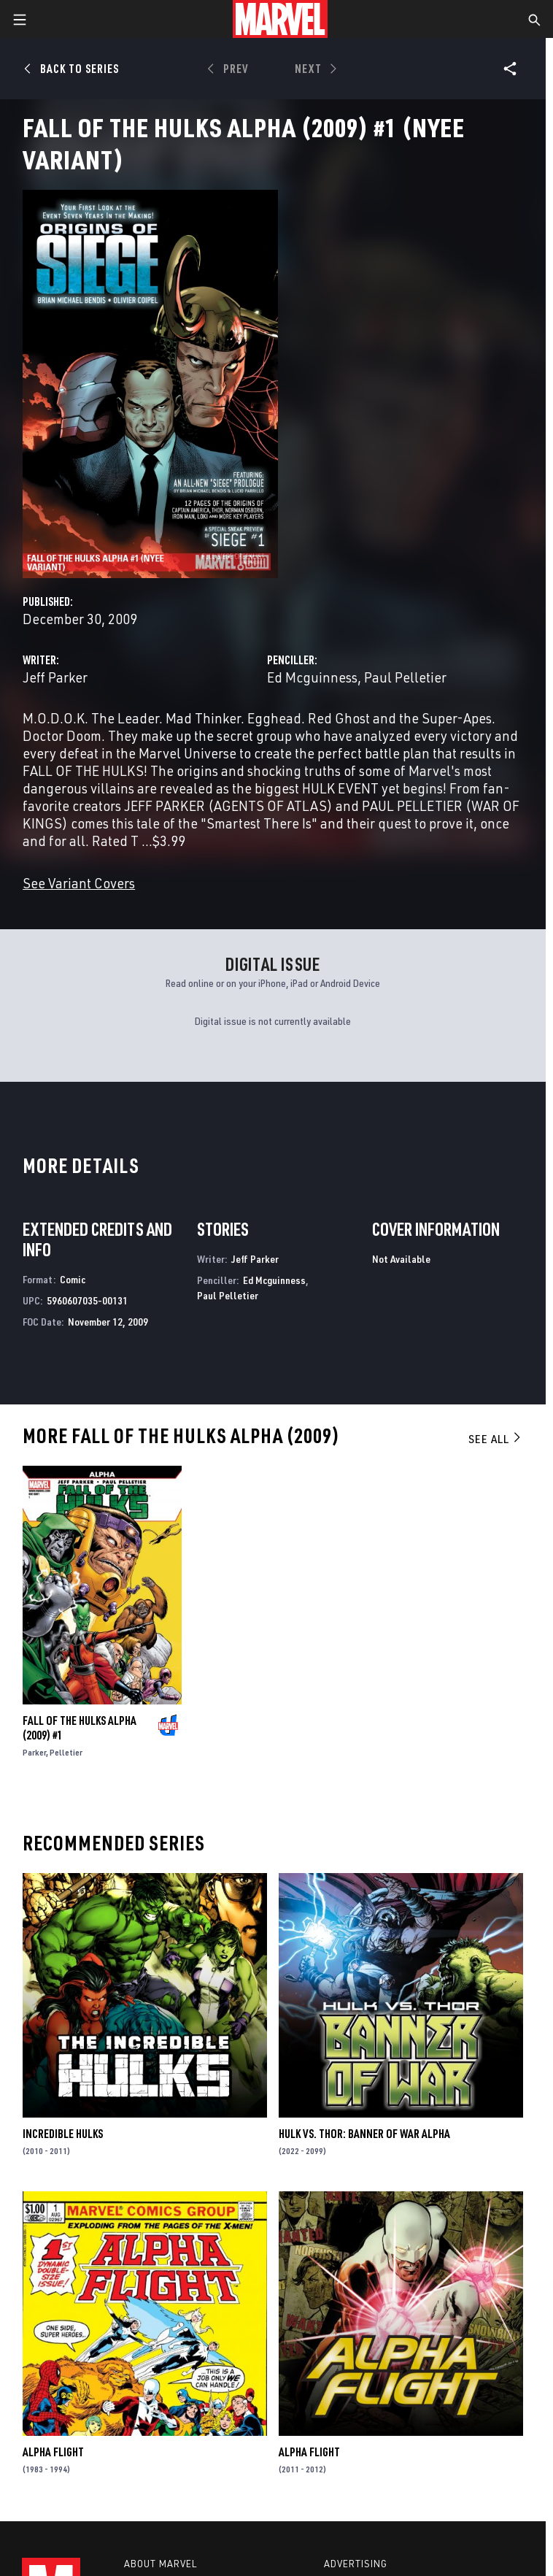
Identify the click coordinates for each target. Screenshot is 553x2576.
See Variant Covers (79, 882)
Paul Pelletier (405, 677)
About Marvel (160, 2563)
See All (495, 1438)
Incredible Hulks (63, 2133)
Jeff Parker (55, 677)
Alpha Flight (53, 2452)
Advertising (355, 2563)
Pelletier (66, 1752)
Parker (34, 1752)
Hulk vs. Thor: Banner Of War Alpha (364, 2133)
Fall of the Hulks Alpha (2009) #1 (79, 1727)
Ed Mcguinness (312, 677)
